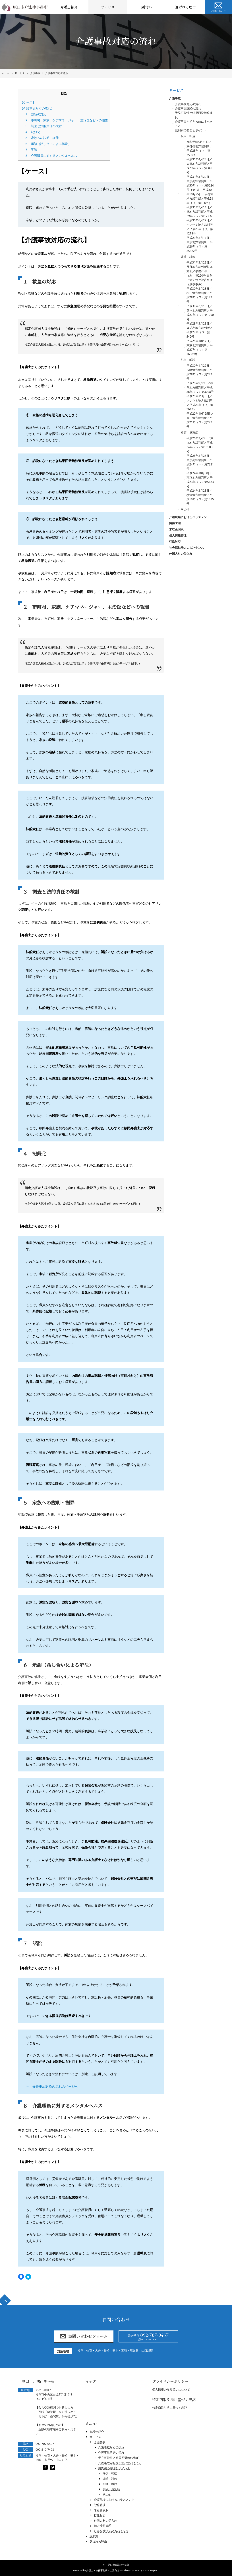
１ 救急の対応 (35, 114)
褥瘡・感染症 (189, 432)
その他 (185, 509)
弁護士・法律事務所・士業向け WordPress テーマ (112, 2570)
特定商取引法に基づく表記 (169, 2408)
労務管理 (175, 523)
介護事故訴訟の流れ (188, 108)
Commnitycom (151, 2570)
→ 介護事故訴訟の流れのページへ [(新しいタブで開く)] (52, 2086)
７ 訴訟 (31, 149)
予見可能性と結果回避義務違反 (118, 2458)
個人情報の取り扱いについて (171, 2389)
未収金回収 (176, 529)
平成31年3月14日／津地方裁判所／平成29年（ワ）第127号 (200, 211)
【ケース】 (28, 102)
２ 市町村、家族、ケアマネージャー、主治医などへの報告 (66, 120)
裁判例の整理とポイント (191, 130)
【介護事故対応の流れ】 (37, 108)
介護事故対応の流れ (56, 73)
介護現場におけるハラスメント (189, 517)
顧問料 (146, 7)
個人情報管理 (178, 535)
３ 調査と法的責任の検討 (43, 126)
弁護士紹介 (69, 7)
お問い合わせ (218, 7)
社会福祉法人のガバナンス (186, 548)
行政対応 (175, 541)
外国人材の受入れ (180, 554)
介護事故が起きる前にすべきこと (120, 2463)
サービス (108, 7)
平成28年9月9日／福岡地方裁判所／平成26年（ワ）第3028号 (200, 387)
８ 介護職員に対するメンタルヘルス (51, 155)
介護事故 (35, 73)
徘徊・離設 (188, 360)
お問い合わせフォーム (84, 2336)
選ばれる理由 (185, 7)
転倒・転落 (188, 136)
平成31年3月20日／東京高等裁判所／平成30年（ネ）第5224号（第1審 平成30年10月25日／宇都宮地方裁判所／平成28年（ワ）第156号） (200, 190)
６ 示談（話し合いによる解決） (48, 144)
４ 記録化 (32, 132)
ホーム (5, 73)
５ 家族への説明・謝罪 (42, 138)
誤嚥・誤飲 (188, 257)
